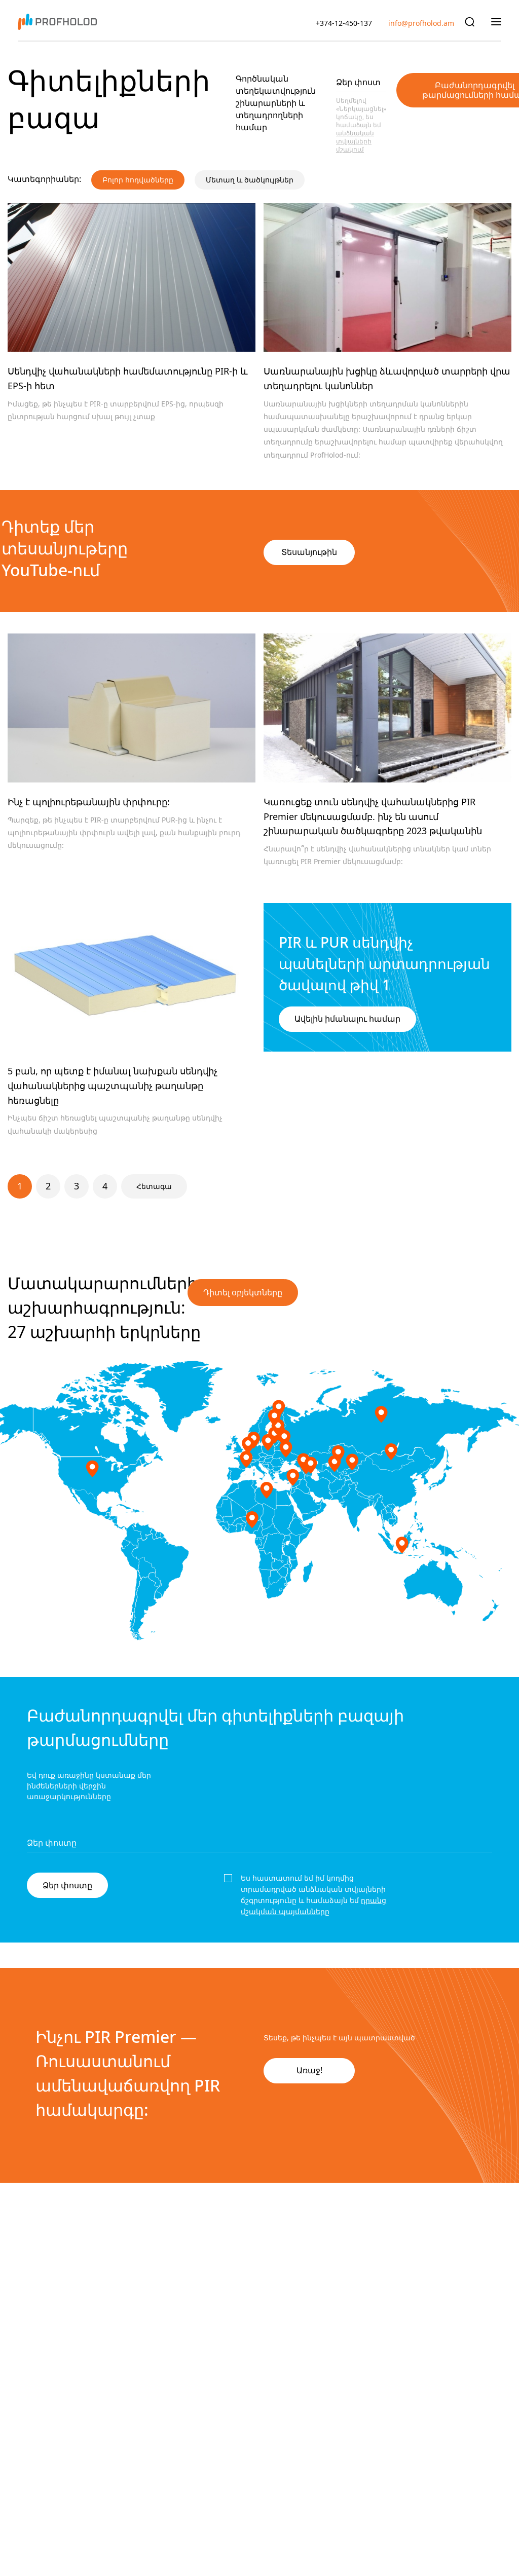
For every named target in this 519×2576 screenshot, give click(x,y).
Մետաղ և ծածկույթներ (249, 180)
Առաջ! (309, 2070)
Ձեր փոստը (67, 1885)
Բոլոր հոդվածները (137, 180)
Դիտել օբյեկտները (242, 1292)
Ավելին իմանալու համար (347, 1019)
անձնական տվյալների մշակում (355, 141)
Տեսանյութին (309, 552)
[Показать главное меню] (496, 21)
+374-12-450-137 (344, 23)
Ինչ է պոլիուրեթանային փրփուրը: (89, 802)
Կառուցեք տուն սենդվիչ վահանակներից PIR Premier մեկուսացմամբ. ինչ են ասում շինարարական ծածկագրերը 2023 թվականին (373, 817)
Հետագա (154, 1186)
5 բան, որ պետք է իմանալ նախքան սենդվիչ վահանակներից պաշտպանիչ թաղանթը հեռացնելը (112, 1086)
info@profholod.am (421, 23)
